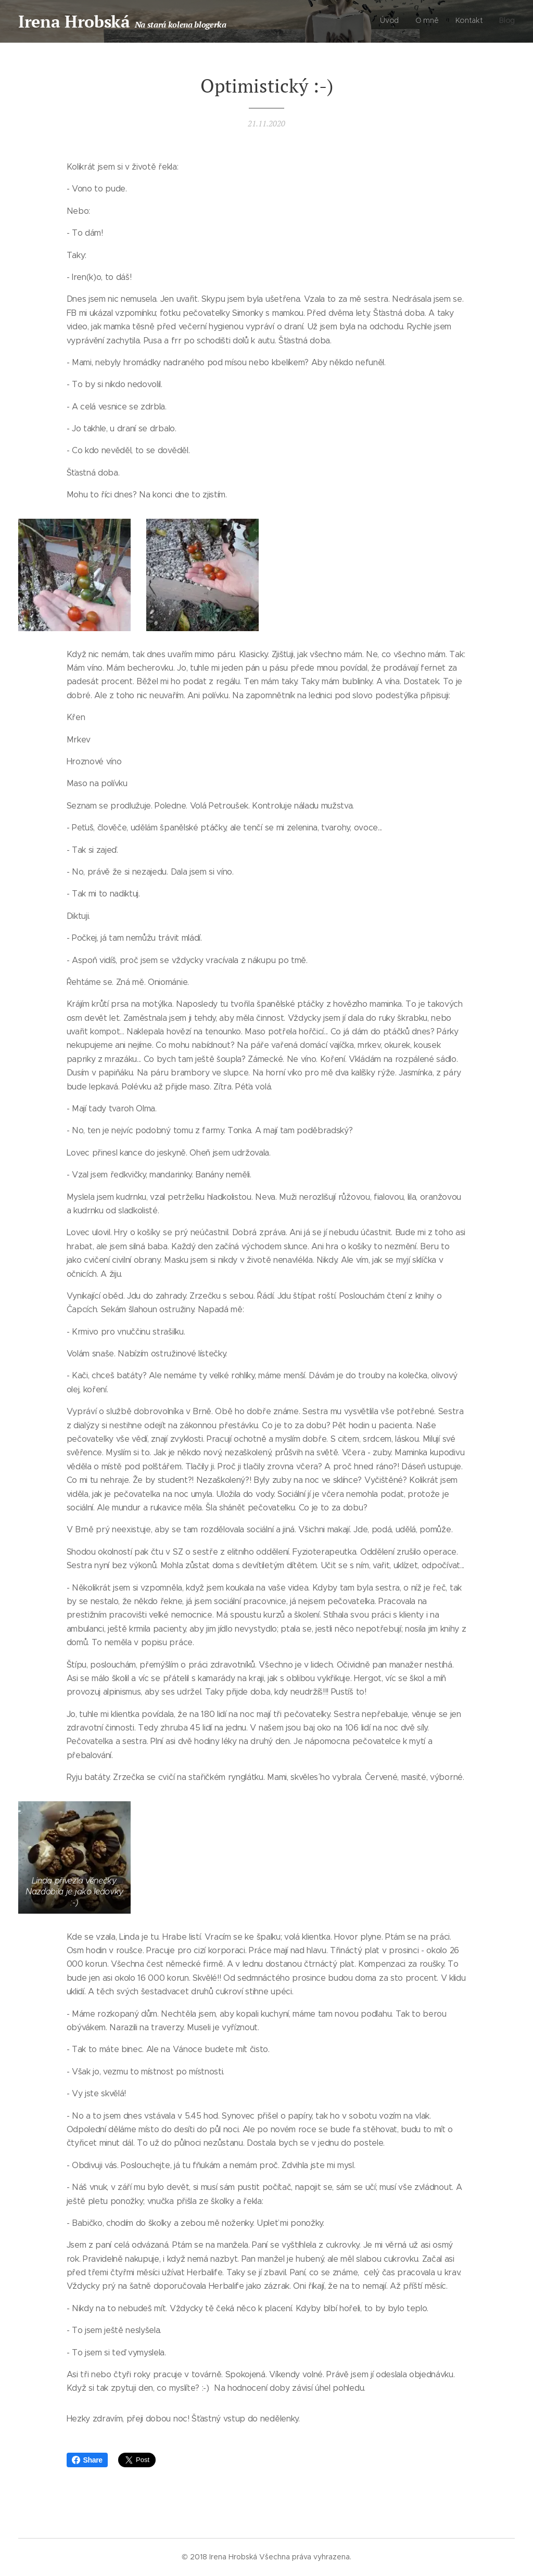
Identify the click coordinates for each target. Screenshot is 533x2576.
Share (87, 2460)
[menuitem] (467, 21)
